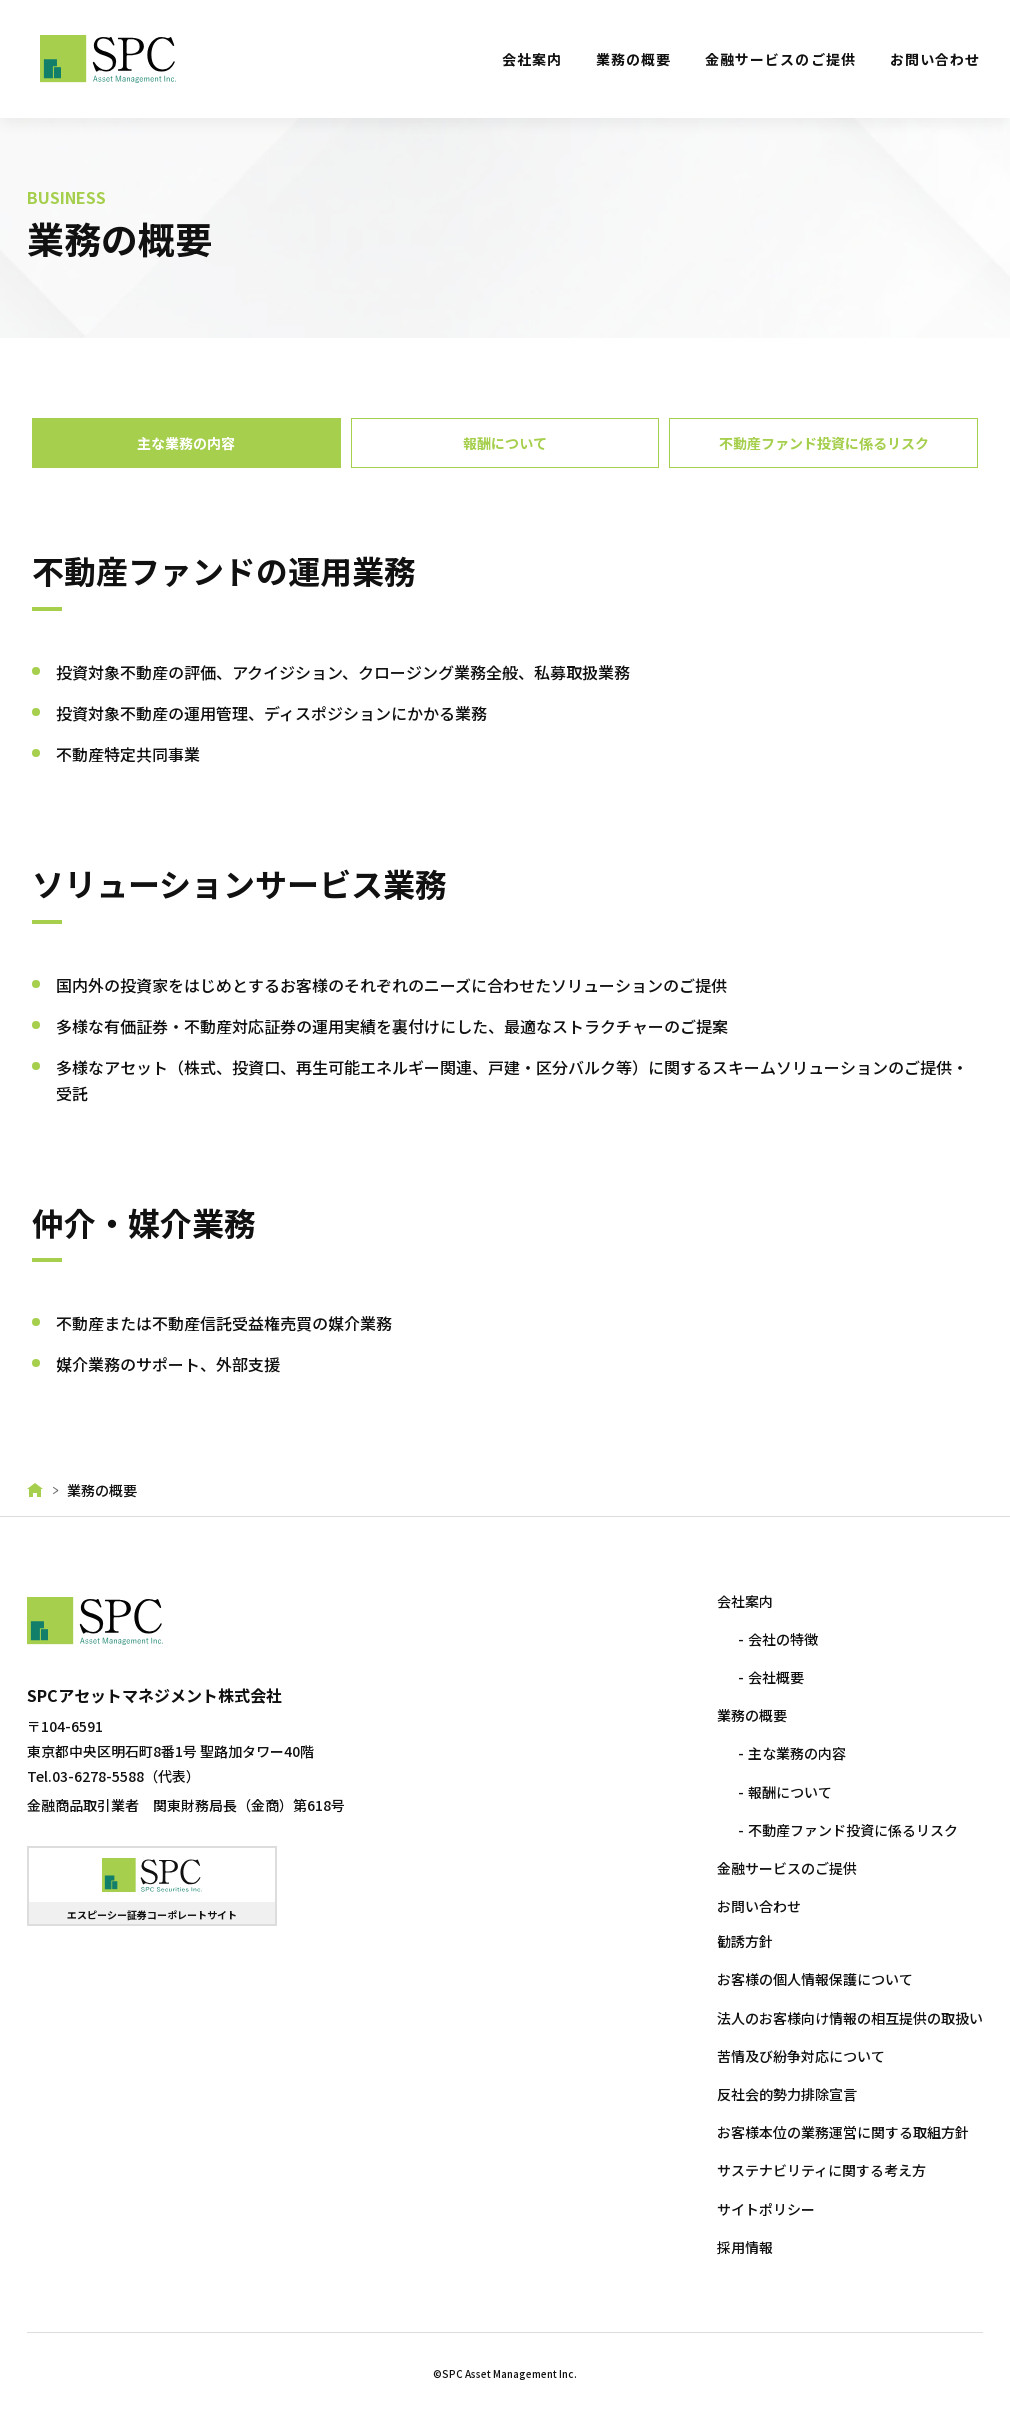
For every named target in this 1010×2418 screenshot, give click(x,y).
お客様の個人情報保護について (812, 1979)
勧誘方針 (742, 1941)
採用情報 (742, 2247)
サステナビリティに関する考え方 (818, 2170)
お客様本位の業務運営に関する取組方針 (840, 2132)
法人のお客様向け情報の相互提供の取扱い (847, 2018)
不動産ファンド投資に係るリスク (851, 1830)
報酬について (788, 1792)
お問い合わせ (935, 59)
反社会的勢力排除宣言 (784, 2094)
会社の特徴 (781, 1639)
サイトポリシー (763, 2209)
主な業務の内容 (795, 1753)
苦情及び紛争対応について (798, 2056)
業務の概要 (633, 59)
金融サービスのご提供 (780, 59)
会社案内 (532, 59)
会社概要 (774, 1677)
